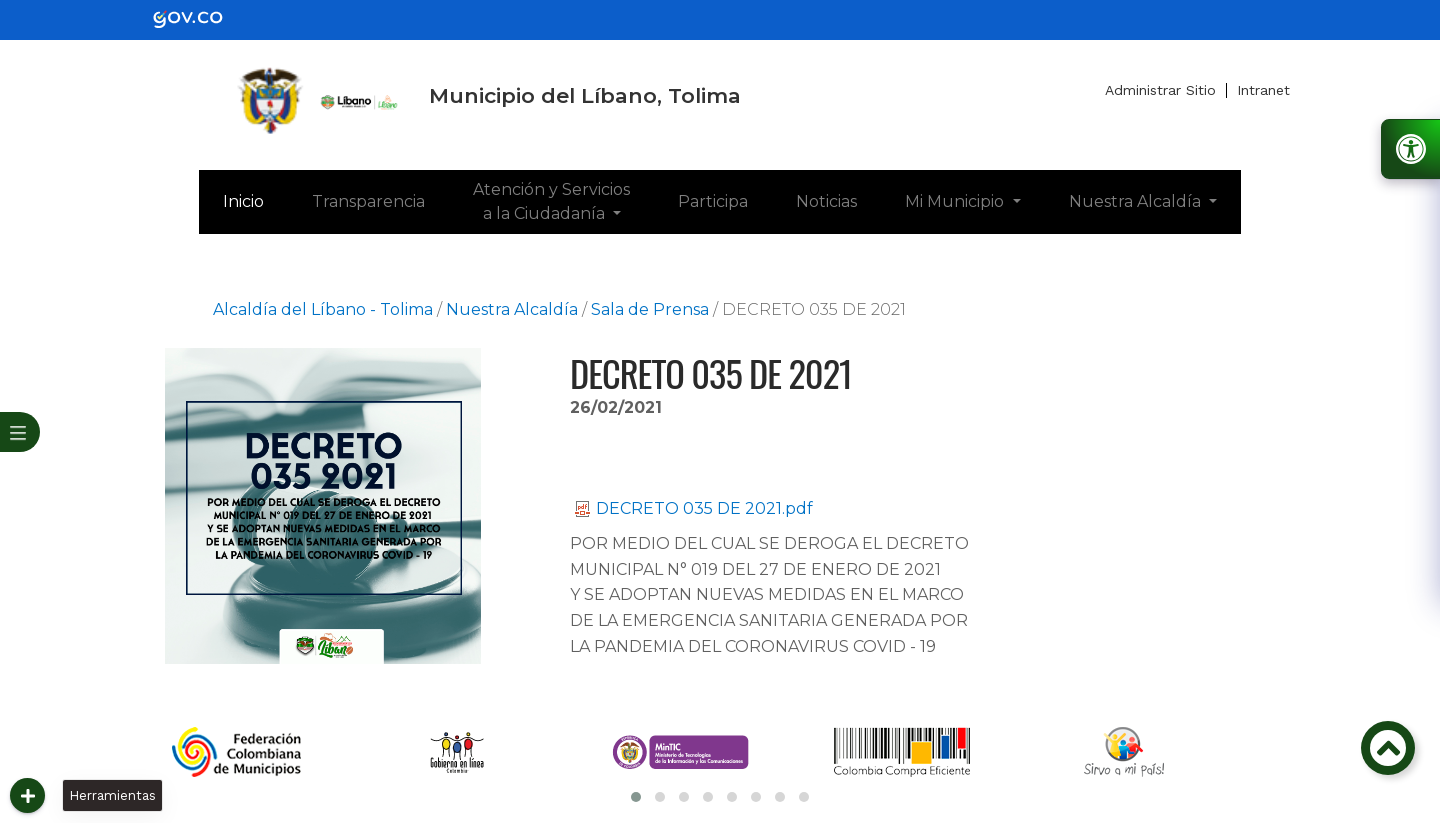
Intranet (1263, 90)
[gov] (200, 18)
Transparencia (368, 201)
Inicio (255, 200)
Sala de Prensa (650, 309)
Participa (713, 201)
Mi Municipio (956, 201)
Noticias (826, 201)
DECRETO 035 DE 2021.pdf (694, 508)
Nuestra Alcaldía (1137, 201)
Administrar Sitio (1160, 90)
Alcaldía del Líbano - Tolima (323, 309)
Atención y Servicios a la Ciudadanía (551, 201)
